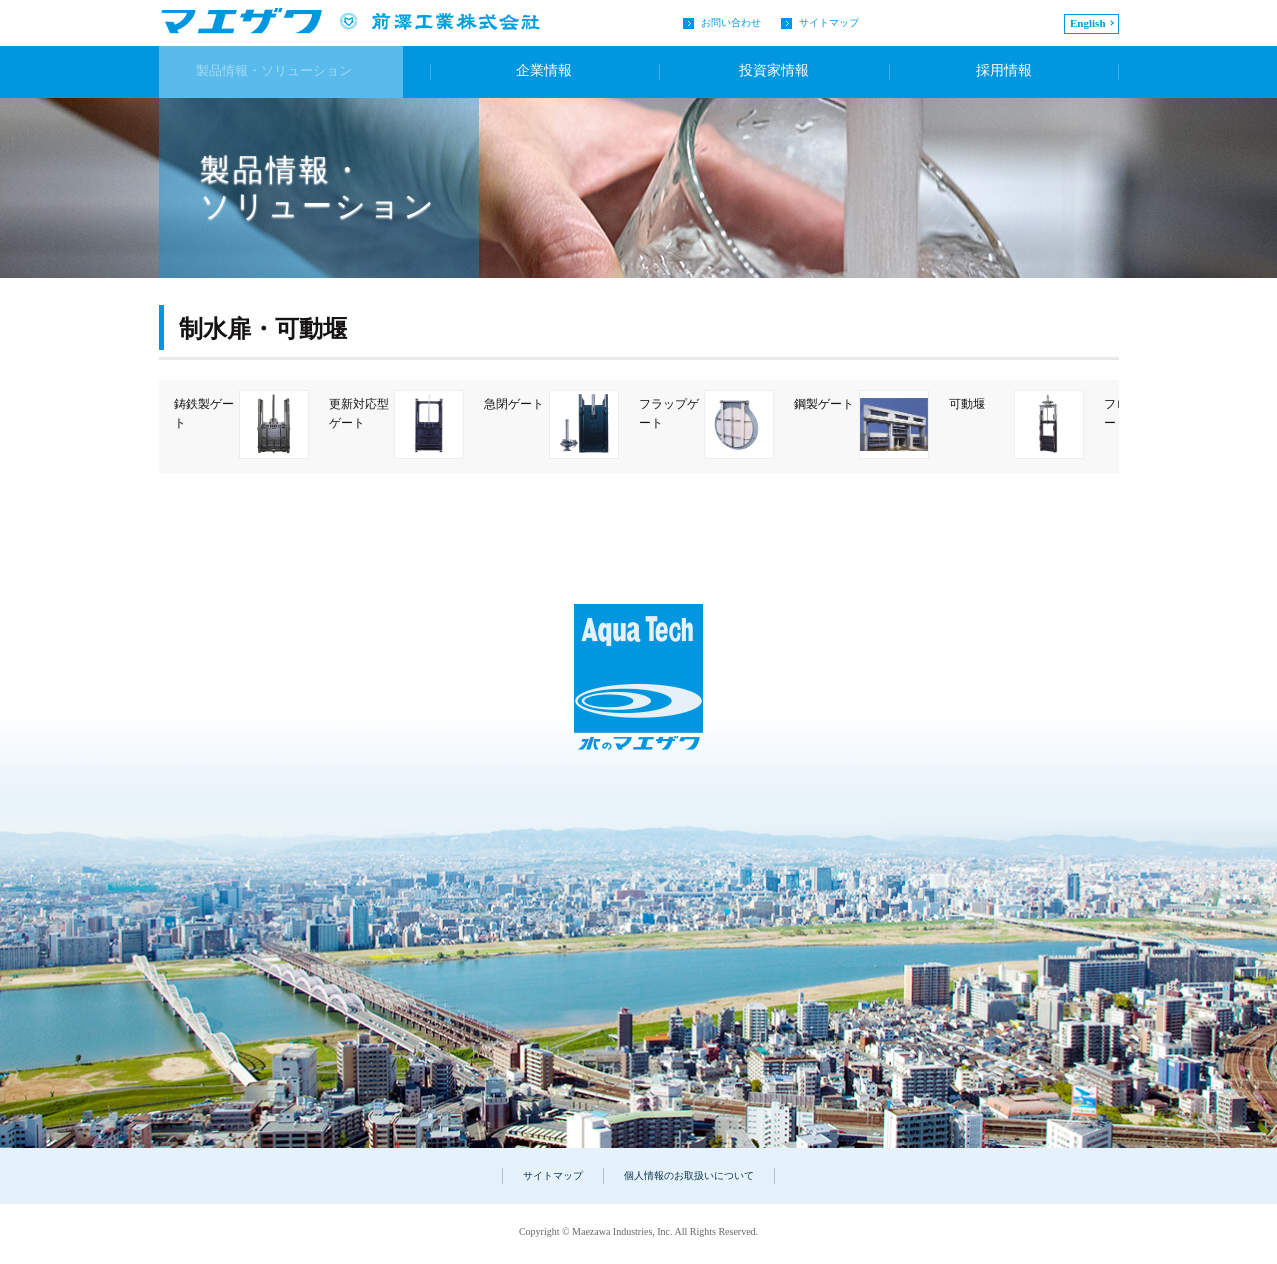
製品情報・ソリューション (290, 71)
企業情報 (537, 71)
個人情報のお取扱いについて (689, 1175)
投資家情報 (770, 71)
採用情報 (1002, 71)
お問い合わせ (731, 22)
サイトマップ (829, 22)
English (1087, 23)
